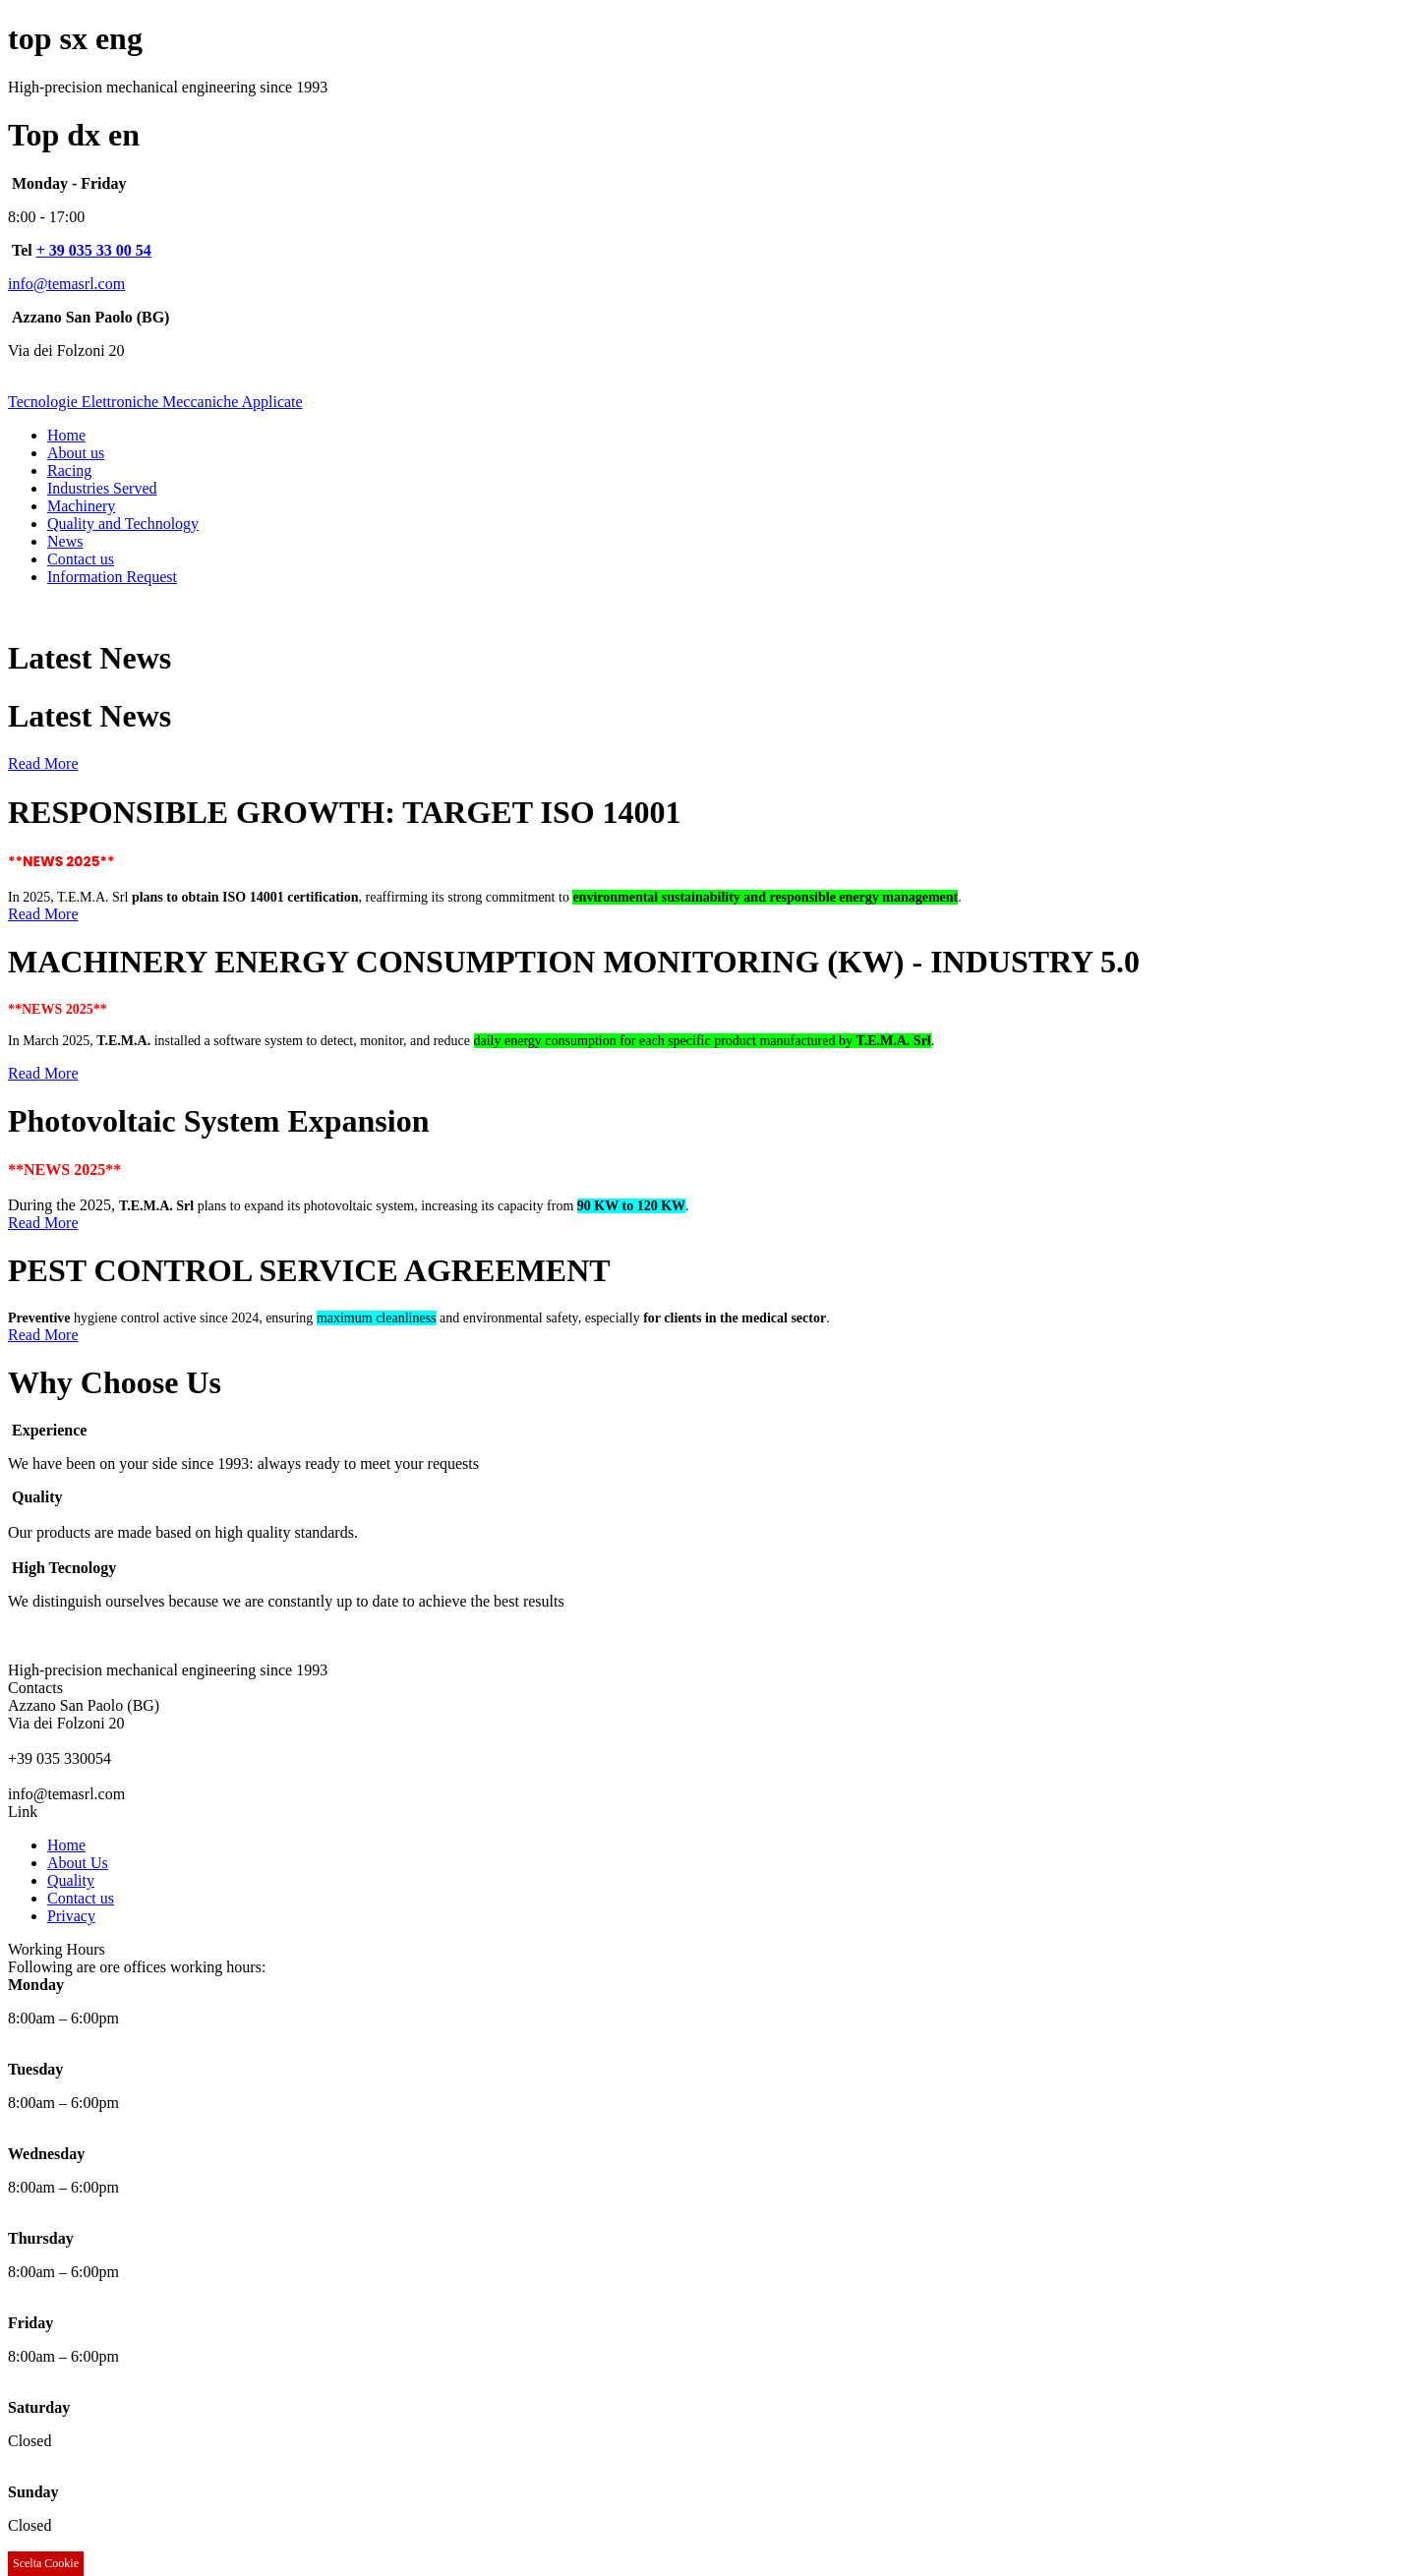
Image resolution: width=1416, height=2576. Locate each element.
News (65, 541)
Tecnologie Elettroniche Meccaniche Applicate (155, 401)
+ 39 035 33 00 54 (93, 250)
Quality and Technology (123, 523)
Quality (70, 1880)
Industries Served (102, 488)
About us (75, 452)
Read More (43, 763)
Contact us (80, 559)
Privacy (71, 1915)
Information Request (112, 576)
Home (66, 435)
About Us (77, 1862)
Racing (69, 470)
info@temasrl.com (66, 283)
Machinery (81, 506)
